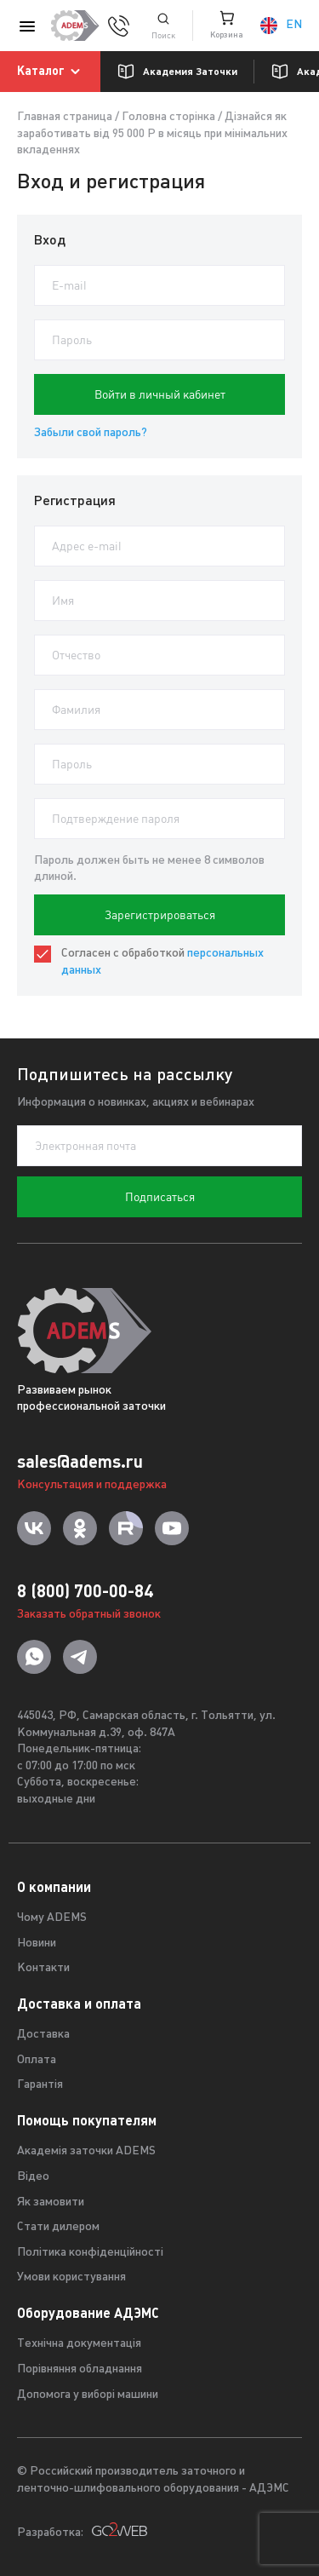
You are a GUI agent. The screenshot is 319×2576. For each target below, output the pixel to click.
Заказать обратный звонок (89, 1614)
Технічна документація (79, 2343)
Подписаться (160, 1197)
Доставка (43, 2034)
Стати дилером (58, 2227)
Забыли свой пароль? (90, 433)
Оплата (36, 2060)
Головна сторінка (168, 117)
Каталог (51, 71)
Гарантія (40, 2085)
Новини (36, 1943)
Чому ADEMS (52, 1918)
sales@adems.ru (80, 1461)
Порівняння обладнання (79, 2369)
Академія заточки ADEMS (86, 2151)
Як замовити (50, 2202)
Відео (33, 2177)
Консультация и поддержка (92, 1485)
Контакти (43, 1968)
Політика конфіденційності (90, 2252)
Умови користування (71, 2277)
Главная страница (64, 117)
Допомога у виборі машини (87, 2395)
